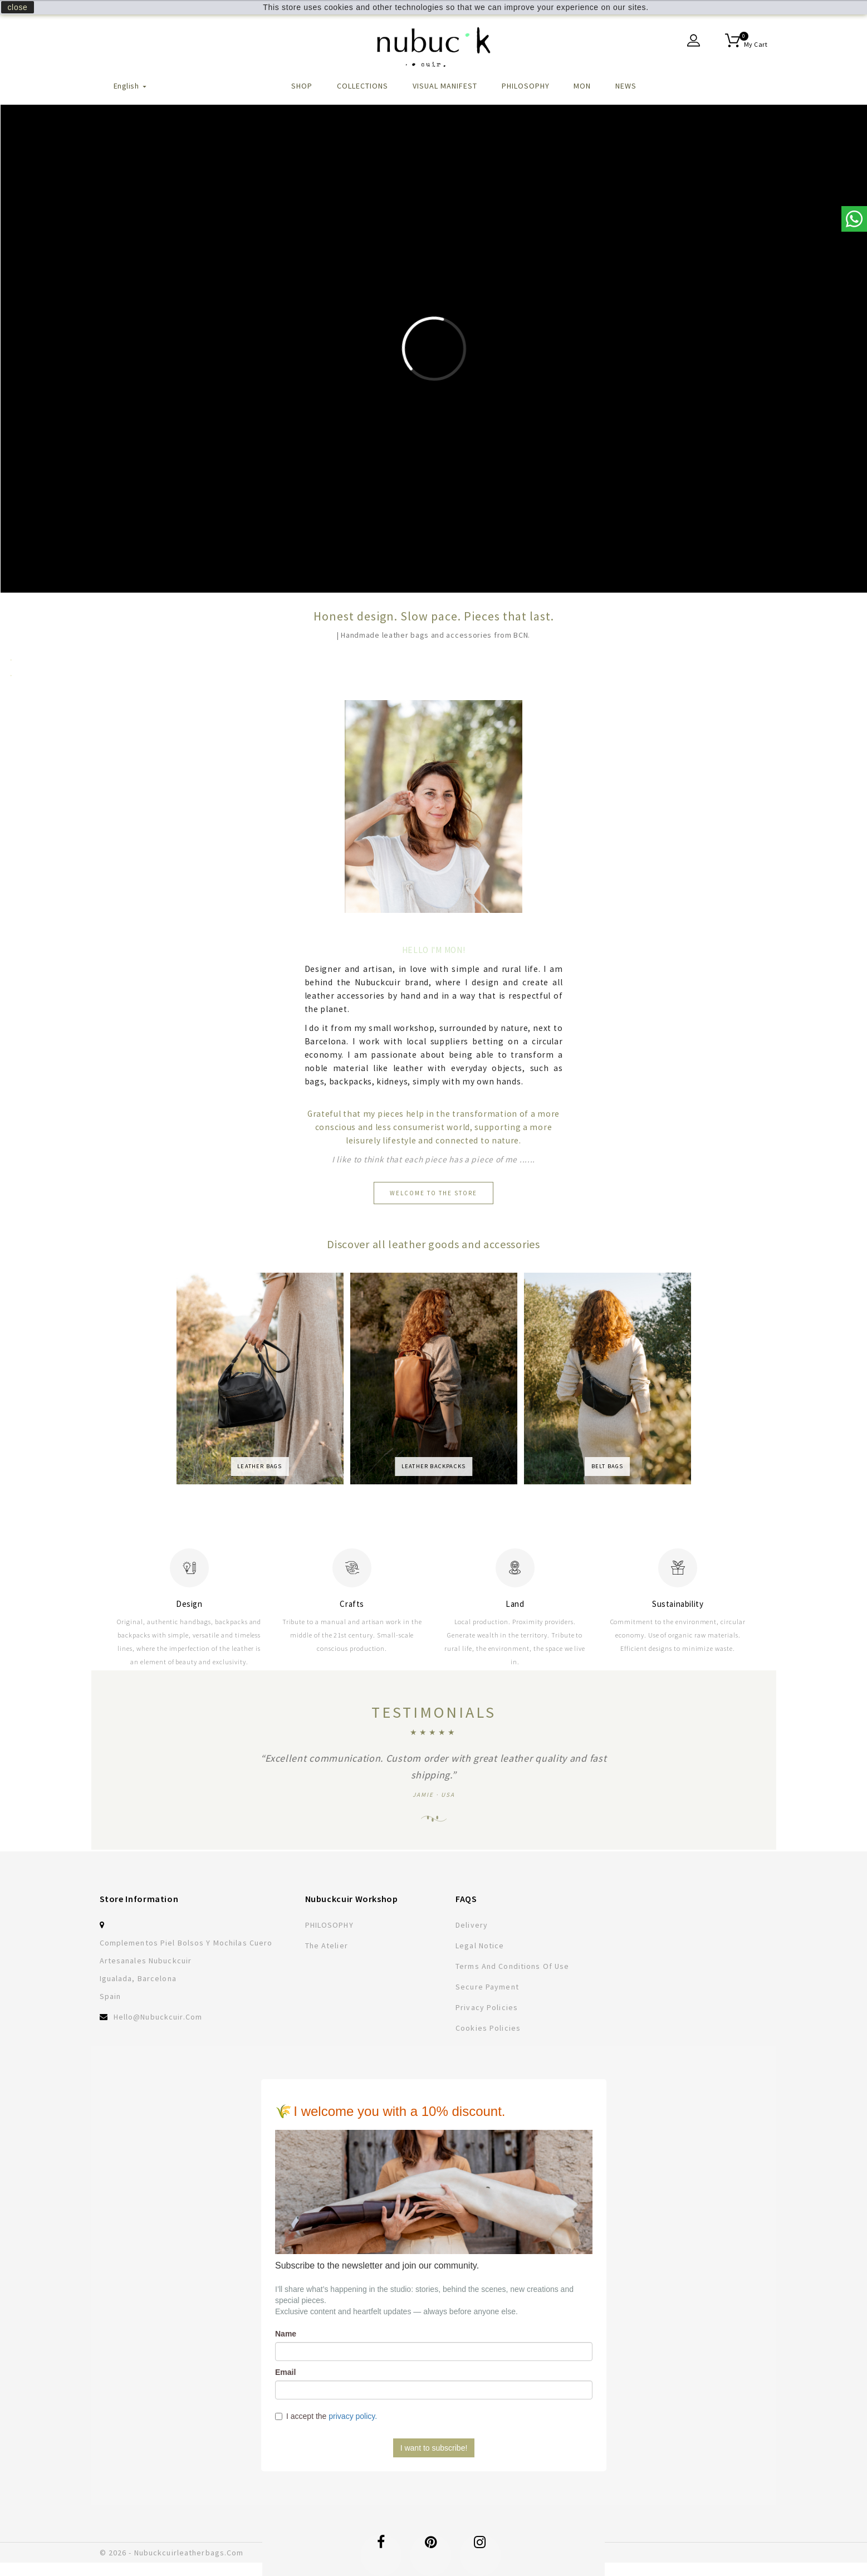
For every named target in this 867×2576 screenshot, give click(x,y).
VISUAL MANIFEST (445, 86)
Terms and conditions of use (512, 1966)
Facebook (381, 2548)
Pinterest (431, 2548)
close (17, 7)
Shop (301, 86)
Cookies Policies (488, 2028)
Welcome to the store (433, 1193)
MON (582, 86)
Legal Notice (479, 1945)
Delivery (471, 1925)
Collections (362, 86)
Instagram (480, 2548)
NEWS (625, 86)
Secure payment (487, 1987)
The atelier (326, 1945)
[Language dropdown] (131, 92)
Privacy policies (486, 2007)
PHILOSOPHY (526, 86)
